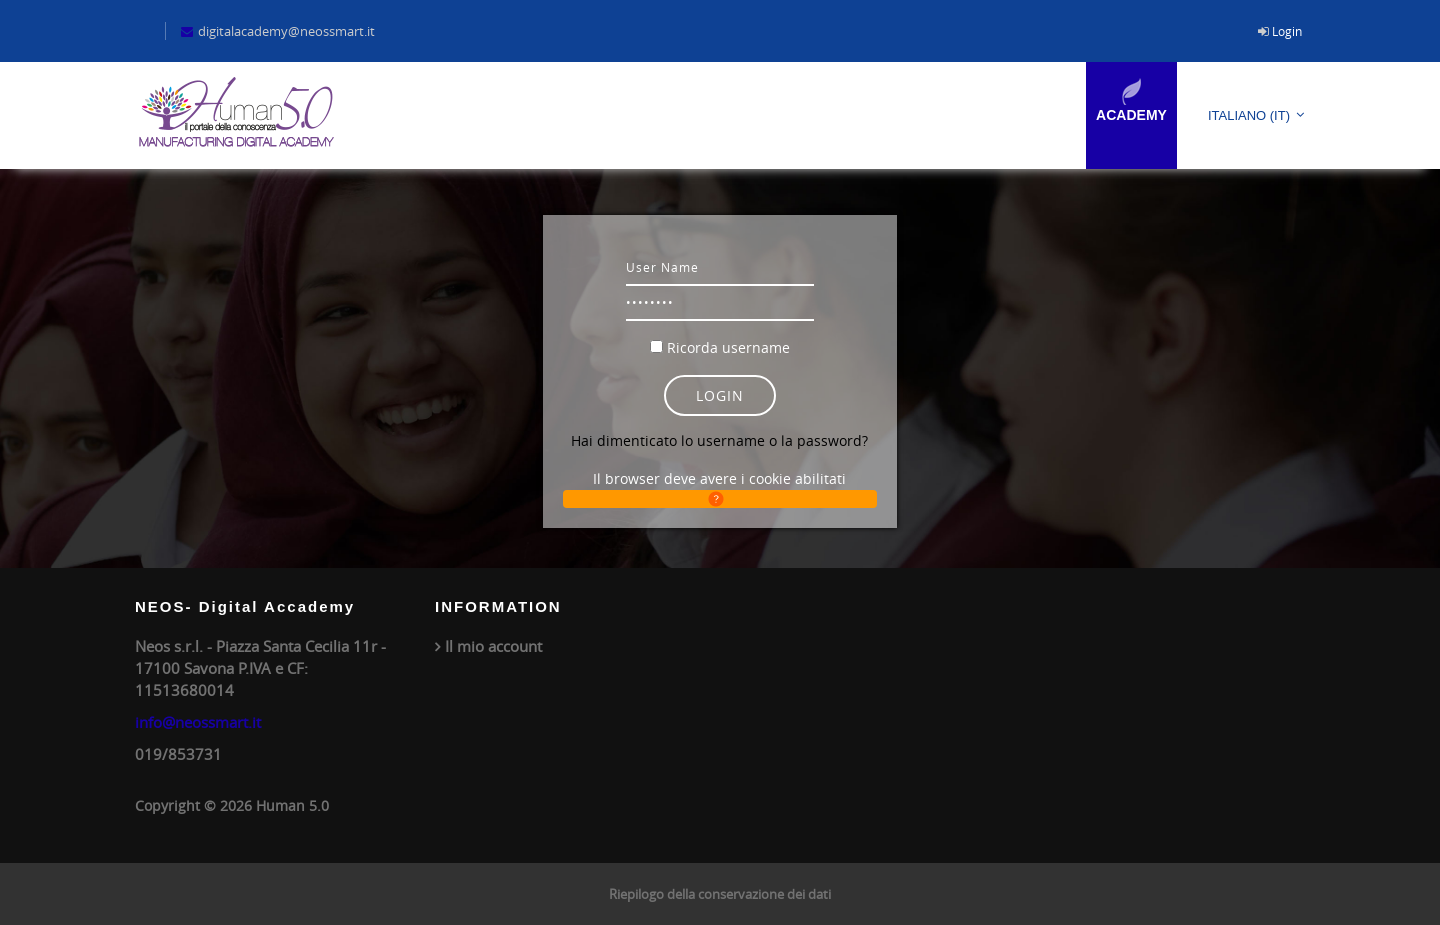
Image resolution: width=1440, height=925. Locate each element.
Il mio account (493, 646)
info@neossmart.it (198, 722)
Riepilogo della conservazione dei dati (720, 894)
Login (1287, 31)
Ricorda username (728, 347)
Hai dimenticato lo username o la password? (719, 440)
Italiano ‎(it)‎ (1249, 115)
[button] (719, 499)
